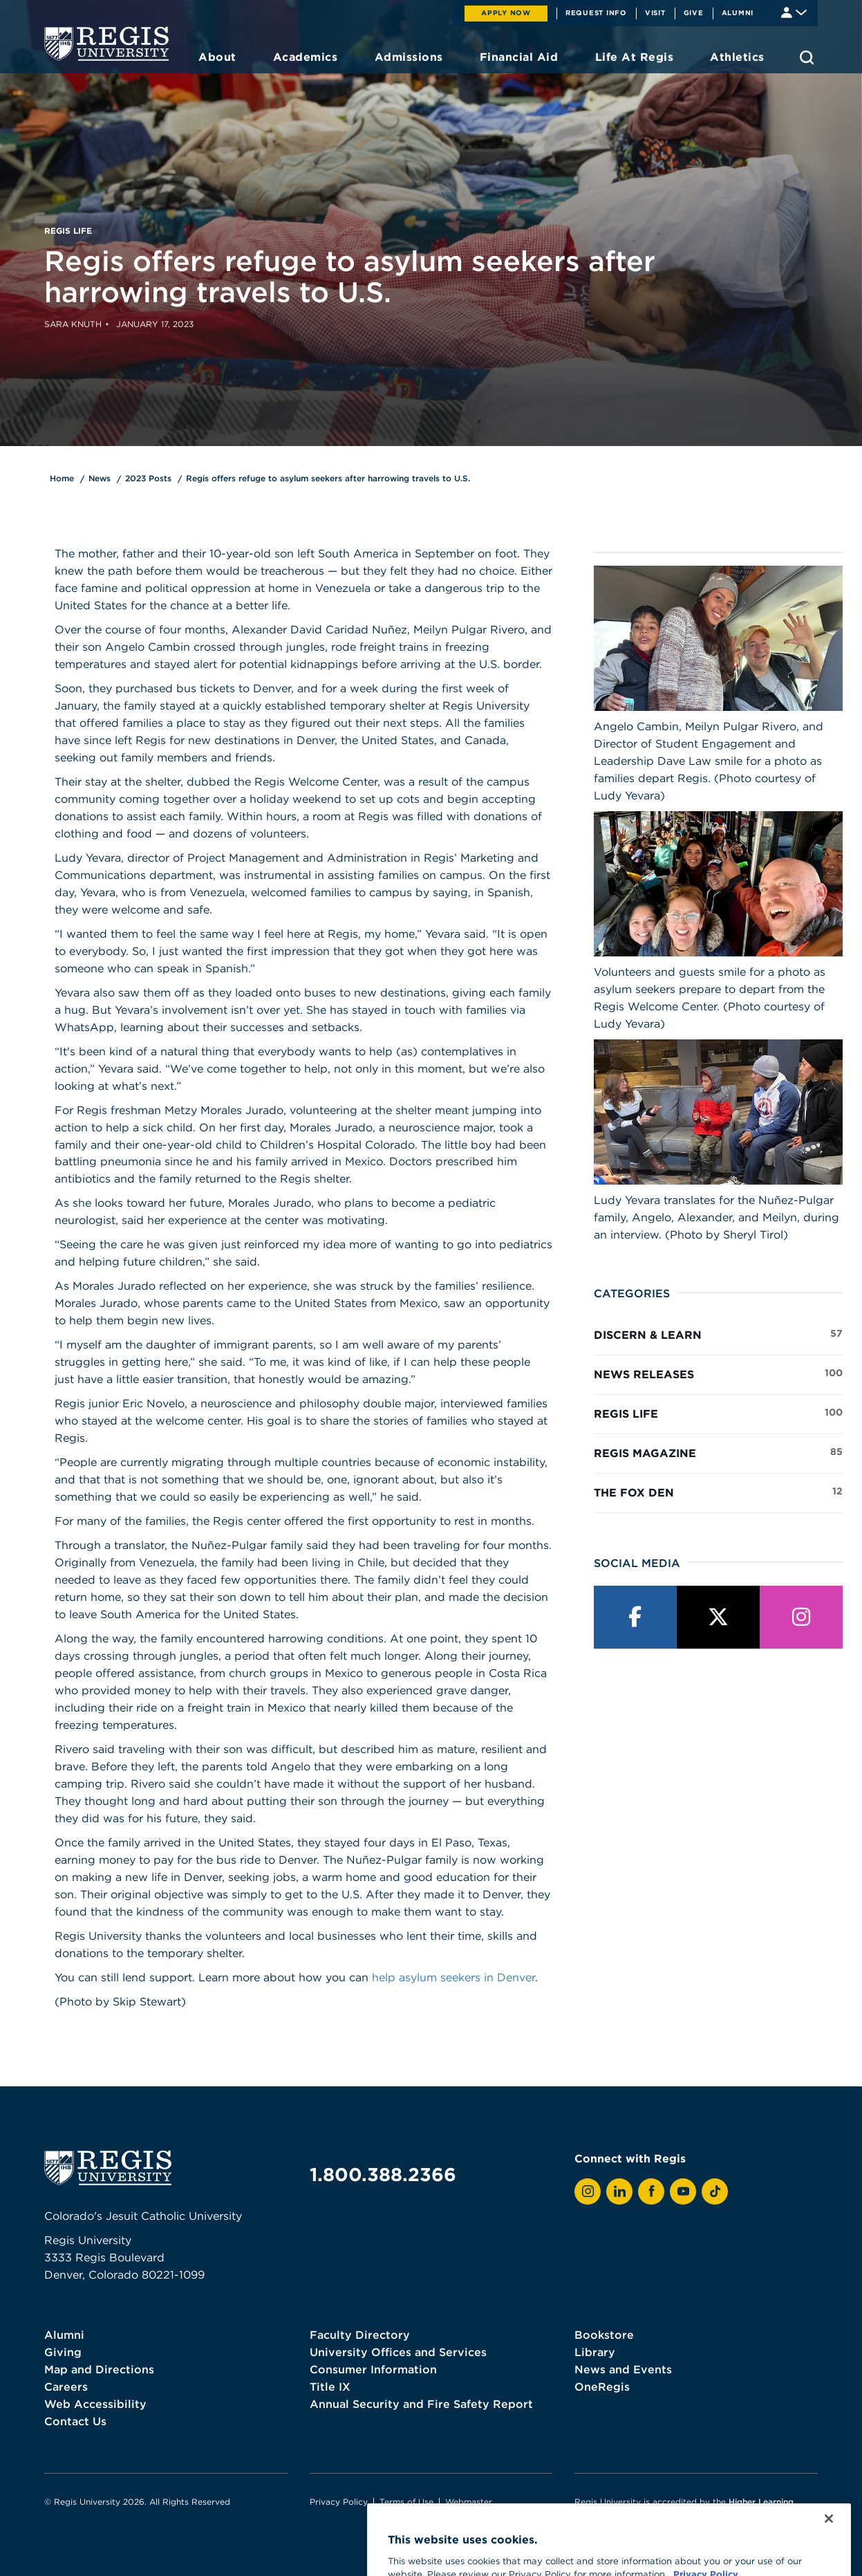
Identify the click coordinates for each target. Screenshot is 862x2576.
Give (694, 12)
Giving (63, 2352)
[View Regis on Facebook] (651, 2191)
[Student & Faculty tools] (794, 11)
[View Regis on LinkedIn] (619, 2191)
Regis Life (718, 1412)
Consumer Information (373, 2369)
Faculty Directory (360, 2335)
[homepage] (106, 43)
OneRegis (602, 2386)
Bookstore (604, 2335)
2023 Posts (148, 478)
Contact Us (75, 2421)
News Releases (718, 1373)
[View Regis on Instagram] (587, 2191)
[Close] (829, 2541)
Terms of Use (406, 2501)
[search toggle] (807, 57)
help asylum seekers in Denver (453, 1977)
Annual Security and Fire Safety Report (421, 2404)
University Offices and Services (398, 2352)
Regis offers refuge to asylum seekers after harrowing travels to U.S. (328, 478)
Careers (66, 2386)
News (99, 478)
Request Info (596, 12)
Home (62, 478)
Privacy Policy (339, 2501)
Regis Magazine (718, 1452)
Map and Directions (99, 2369)
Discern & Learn (718, 1334)
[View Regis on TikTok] (715, 2191)
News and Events (623, 2369)
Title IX (330, 2386)
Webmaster (468, 2501)
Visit (655, 12)
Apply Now (506, 12)
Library (594, 2352)
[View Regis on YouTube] (683, 2191)
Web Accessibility (95, 2404)
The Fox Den (718, 1491)
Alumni (738, 12)
